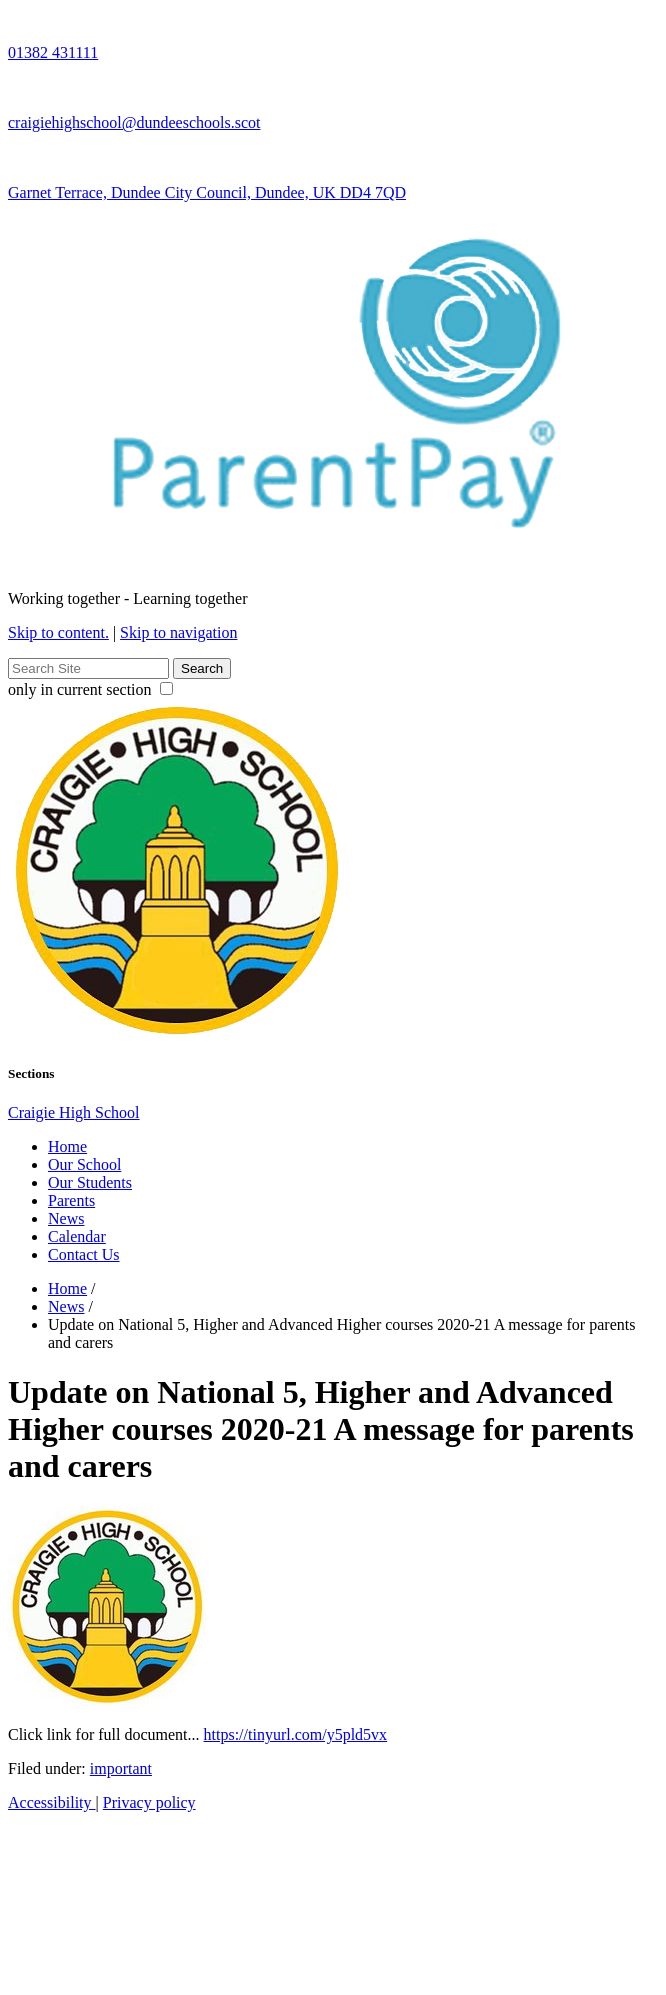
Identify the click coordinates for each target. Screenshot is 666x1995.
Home (67, 1146)
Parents (71, 1200)
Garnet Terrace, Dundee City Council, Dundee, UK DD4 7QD (207, 192)
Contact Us (84, 1254)
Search (202, 668)
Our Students (90, 1182)
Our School (84, 1164)
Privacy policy (149, 1802)
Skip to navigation (178, 632)
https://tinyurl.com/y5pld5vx (296, 1734)
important (121, 1768)
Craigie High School (74, 1112)
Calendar (77, 1236)
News (66, 1218)
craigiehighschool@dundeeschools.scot (134, 122)
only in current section (90, 689)
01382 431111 (53, 52)
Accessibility (52, 1802)
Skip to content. (58, 632)
